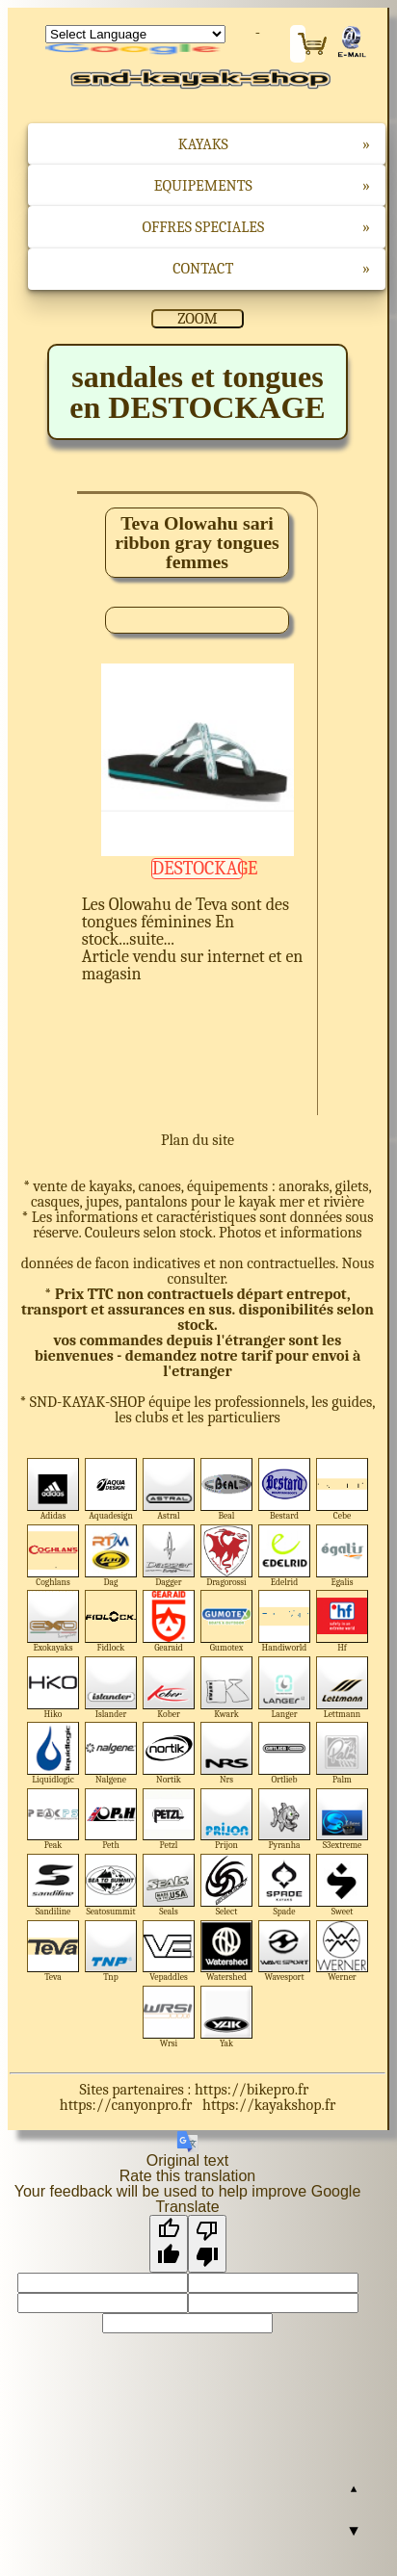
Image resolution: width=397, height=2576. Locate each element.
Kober (169, 1687)
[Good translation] (168, 2244)
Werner (342, 1951)
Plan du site (197, 1140)
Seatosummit (111, 1885)
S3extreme (342, 1819)
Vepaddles (169, 1951)
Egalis (342, 1555)
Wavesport (284, 1951)
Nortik (169, 1753)
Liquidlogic (53, 1753)
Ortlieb (284, 1753)
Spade (284, 1885)
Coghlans (53, 1555)
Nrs (226, 1753)
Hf (342, 1621)
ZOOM (197, 318)
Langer (284, 1687)
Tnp (111, 1951)
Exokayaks (53, 1621)
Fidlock (111, 1621)
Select (226, 1885)
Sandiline (53, 1885)
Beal (226, 1489)
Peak (53, 1819)
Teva (53, 1951)
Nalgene (111, 1753)
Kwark (226, 1687)
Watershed (226, 1951)
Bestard (284, 1489)
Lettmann (342, 1687)
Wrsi (169, 2017)
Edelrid (284, 1555)
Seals (169, 1885)
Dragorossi (226, 1555)
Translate (135, 50)
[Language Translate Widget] (135, 34)
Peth (111, 1819)
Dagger (169, 1555)
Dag (111, 1555)
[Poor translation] (207, 2244)
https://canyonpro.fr (126, 2105)
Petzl (169, 1819)
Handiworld (284, 1621)
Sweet (342, 1885)
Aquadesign (111, 1489)
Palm (342, 1753)
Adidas (53, 1489)
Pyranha (284, 1819)
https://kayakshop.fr (268, 2105)
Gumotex (226, 1621)
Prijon (226, 1819)
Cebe (342, 1489)
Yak (226, 2017)
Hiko (53, 1687)
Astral (169, 1489)
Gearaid (169, 1621)
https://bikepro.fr (251, 2089)
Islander (111, 1687)
